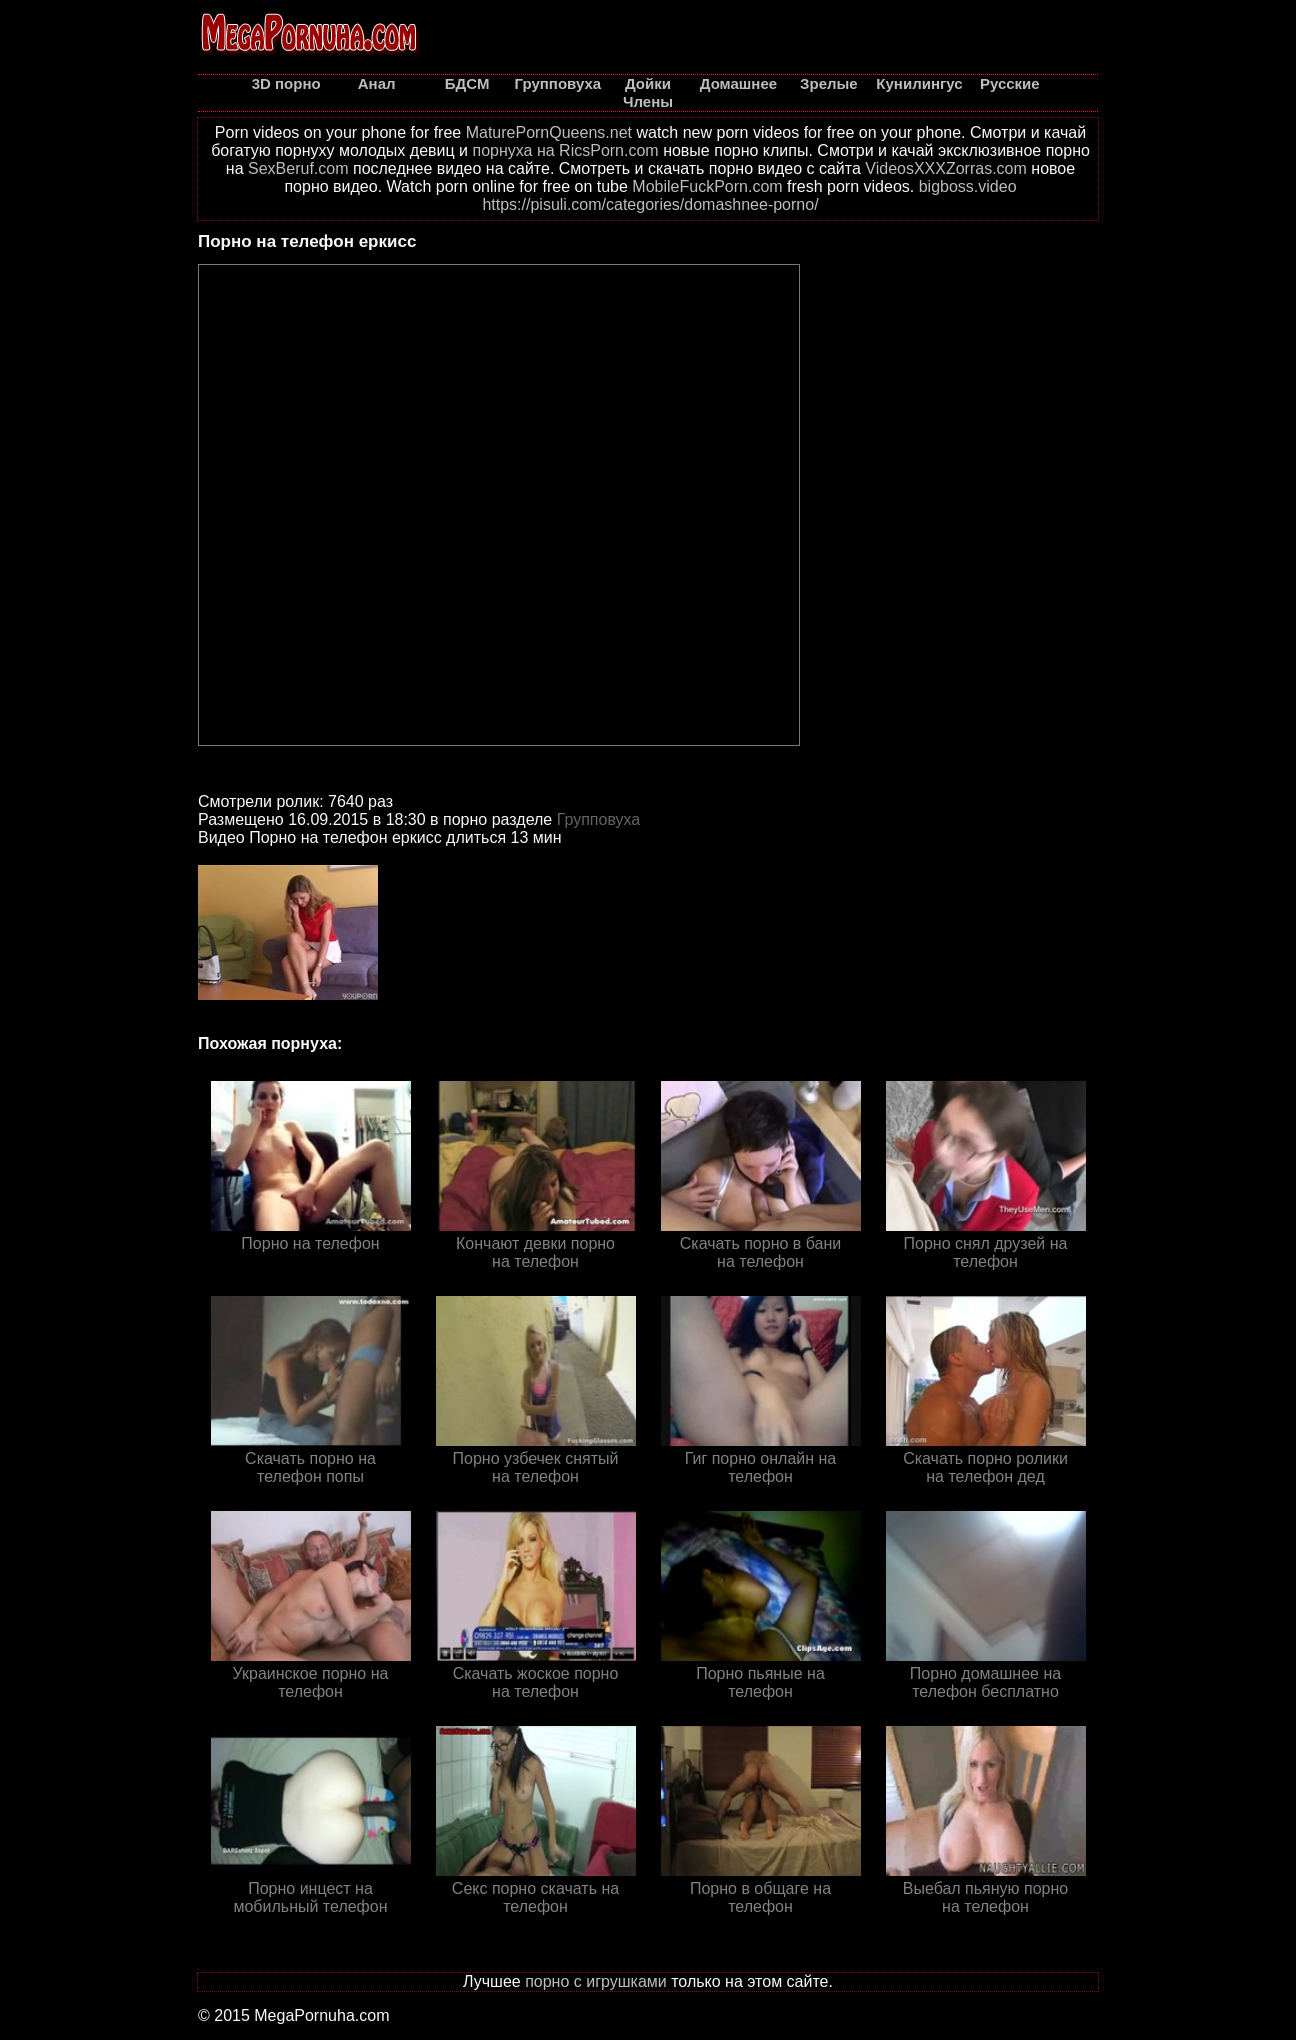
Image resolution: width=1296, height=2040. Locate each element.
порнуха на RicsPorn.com (565, 150)
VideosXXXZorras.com (946, 168)
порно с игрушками (596, 1981)
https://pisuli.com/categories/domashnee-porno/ (650, 204)
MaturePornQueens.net (549, 132)
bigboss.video (968, 186)
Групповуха (599, 819)
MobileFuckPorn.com (707, 186)
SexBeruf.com (298, 168)
